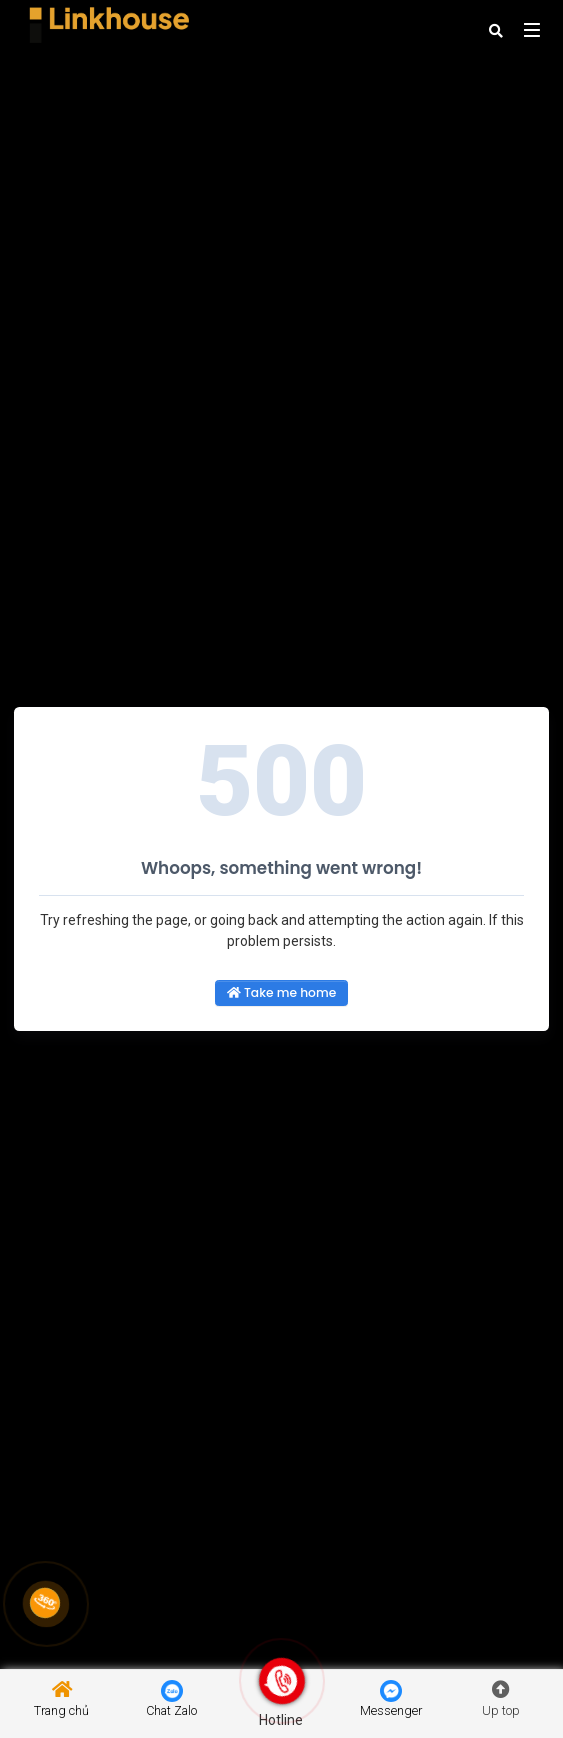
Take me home (281, 992)
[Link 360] (45, 1603)
